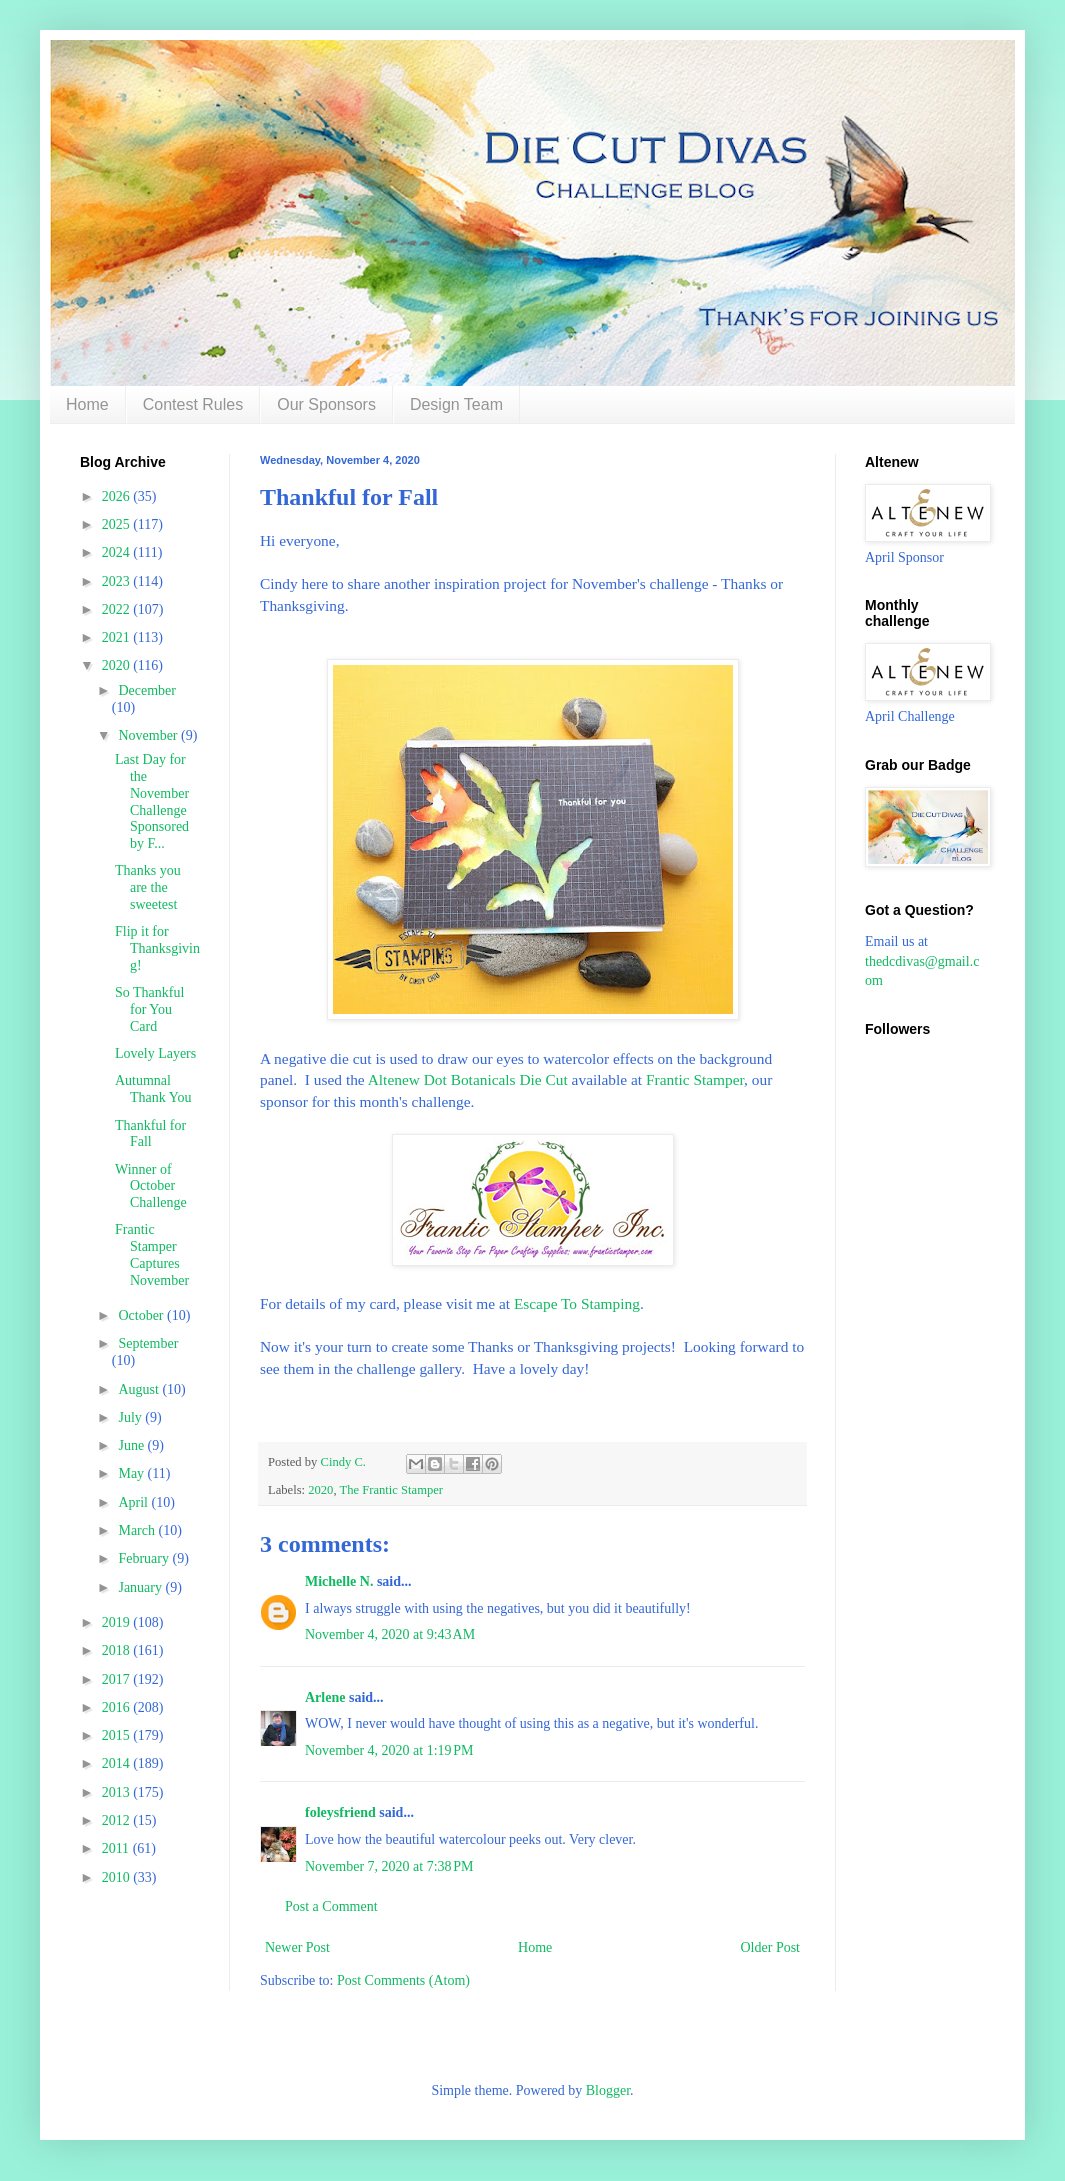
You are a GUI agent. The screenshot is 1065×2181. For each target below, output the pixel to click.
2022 (118, 609)
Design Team (456, 404)
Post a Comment (331, 1906)
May (132, 1473)
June (132, 1445)
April (134, 1502)
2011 (117, 1848)
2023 (118, 581)
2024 (118, 552)
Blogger (608, 2090)
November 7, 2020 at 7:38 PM (389, 1866)
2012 (118, 1820)
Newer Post (297, 1947)
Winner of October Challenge (151, 1186)
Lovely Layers (155, 1053)
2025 (118, 524)
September (148, 1343)
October (142, 1315)
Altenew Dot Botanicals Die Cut (468, 1079)
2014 (118, 1763)
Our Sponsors (326, 404)
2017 (118, 1679)
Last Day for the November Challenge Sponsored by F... (152, 801)
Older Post (771, 1947)
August (140, 1389)
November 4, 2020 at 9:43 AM (390, 1634)
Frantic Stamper (695, 1079)
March (138, 1530)
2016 (118, 1707)
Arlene (325, 1697)
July (131, 1417)
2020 (320, 1490)
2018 (118, 1650)
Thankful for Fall (150, 1134)
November (149, 735)
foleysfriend (340, 1812)
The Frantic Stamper (391, 1490)
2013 (118, 1792)
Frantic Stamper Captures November (152, 1254)
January (141, 1587)
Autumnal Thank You (153, 1089)
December (147, 690)
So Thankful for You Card (149, 1009)
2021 (118, 637)
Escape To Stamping (577, 1303)
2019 (118, 1622)
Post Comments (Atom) (403, 1980)
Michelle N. (339, 1581)
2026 (118, 496)
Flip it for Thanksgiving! (157, 948)
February (145, 1558)
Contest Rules (193, 404)
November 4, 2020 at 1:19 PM (389, 1750)
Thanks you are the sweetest (148, 887)
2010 (118, 1877)
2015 (118, 1735)
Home (87, 404)
